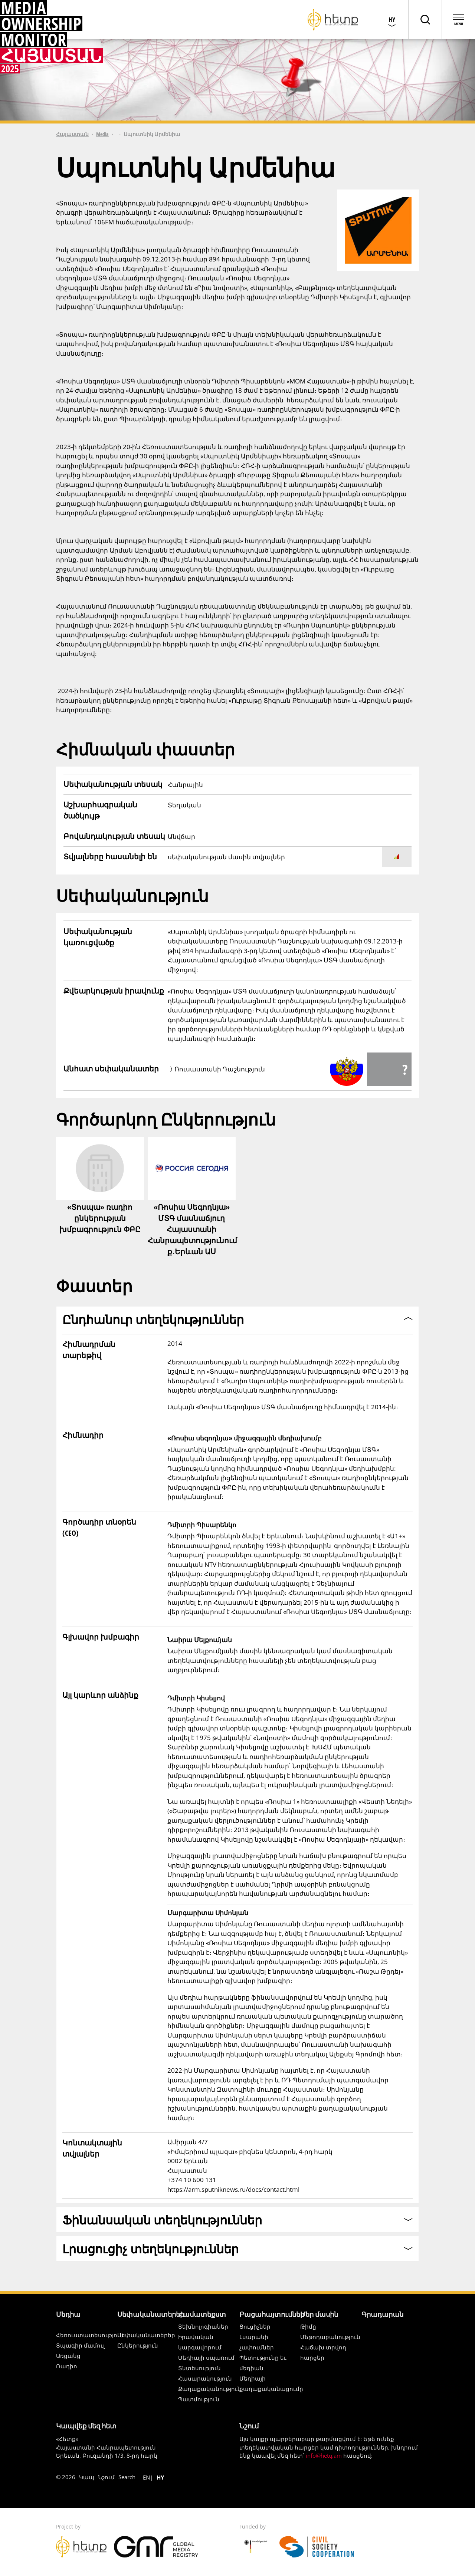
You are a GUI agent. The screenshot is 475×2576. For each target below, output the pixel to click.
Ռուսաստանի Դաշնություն (219, 1069)
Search (126, 2477)
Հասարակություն (205, 2378)
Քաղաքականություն (209, 2388)
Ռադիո (66, 2366)
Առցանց (68, 2355)
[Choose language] (391, 19)
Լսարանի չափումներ (256, 2342)
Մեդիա (68, 2314)
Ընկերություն (137, 2345)
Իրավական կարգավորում (200, 2342)
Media (102, 134)
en (146, 2477)
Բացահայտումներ (271, 2314)
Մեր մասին (319, 2314)
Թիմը (308, 2326)
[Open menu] (458, 19)
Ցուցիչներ (255, 2326)
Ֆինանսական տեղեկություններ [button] (162, 2220)
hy (160, 2477)
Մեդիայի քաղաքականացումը (271, 2383)
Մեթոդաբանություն (330, 2337)
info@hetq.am (324, 2455)
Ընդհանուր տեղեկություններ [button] (153, 1319)
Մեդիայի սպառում (206, 2357)
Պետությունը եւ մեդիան (262, 2363)
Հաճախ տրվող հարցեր (323, 2352)
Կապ (86, 2477)
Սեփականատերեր (150, 2314)
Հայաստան (72, 134)
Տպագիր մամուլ (80, 2345)
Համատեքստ (202, 2314)
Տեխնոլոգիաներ (203, 2326)
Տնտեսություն (199, 2368)
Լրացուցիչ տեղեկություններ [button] (150, 2249)
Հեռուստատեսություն (90, 2335)
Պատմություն (198, 2399)
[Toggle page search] (425, 19)
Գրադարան (382, 2314)
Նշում (106, 2477)
